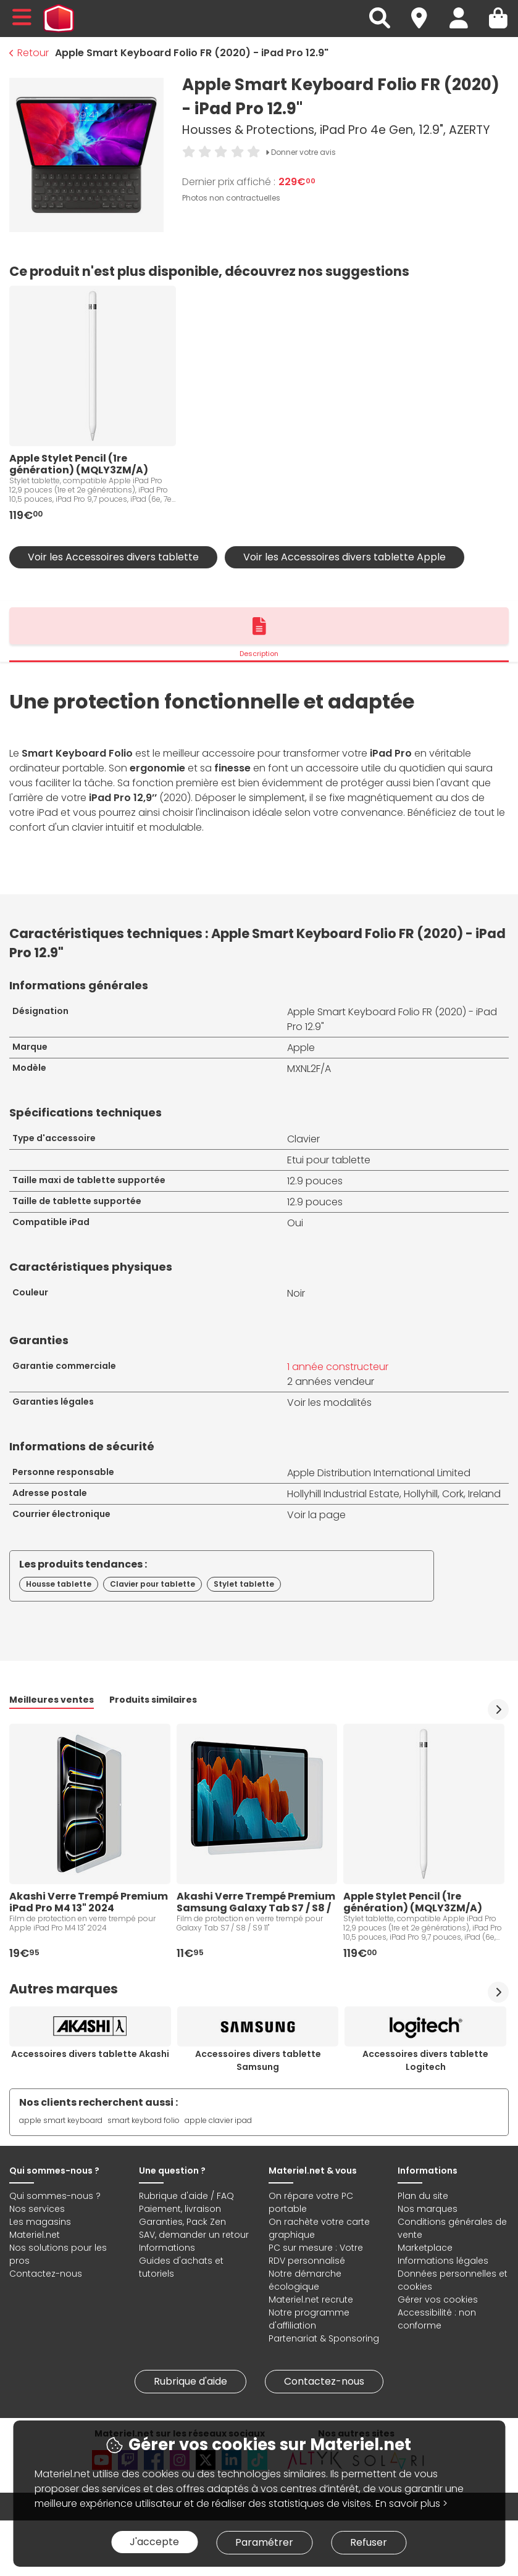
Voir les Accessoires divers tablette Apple (344, 557)
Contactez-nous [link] (324, 2381)
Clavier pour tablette (152, 1584)
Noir (296, 1293)
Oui (295, 1223)
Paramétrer (264, 2542)
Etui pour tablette (328, 1160)
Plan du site (423, 2196)
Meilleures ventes (51, 1699)
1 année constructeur (337, 1367)
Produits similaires (153, 1699)
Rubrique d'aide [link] (190, 2381)
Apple (301, 1048)
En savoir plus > (411, 2503)
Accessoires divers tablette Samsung (258, 2060)
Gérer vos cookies (438, 2299)
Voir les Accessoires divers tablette (113, 557)
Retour (29, 53)
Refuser (368, 2542)
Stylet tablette (244, 1584)
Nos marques (427, 2209)
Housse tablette (58, 1584)
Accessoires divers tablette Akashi (90, 2054)
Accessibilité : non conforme (437, 2319)
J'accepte (154, 2542)
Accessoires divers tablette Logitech (425, 2060)
